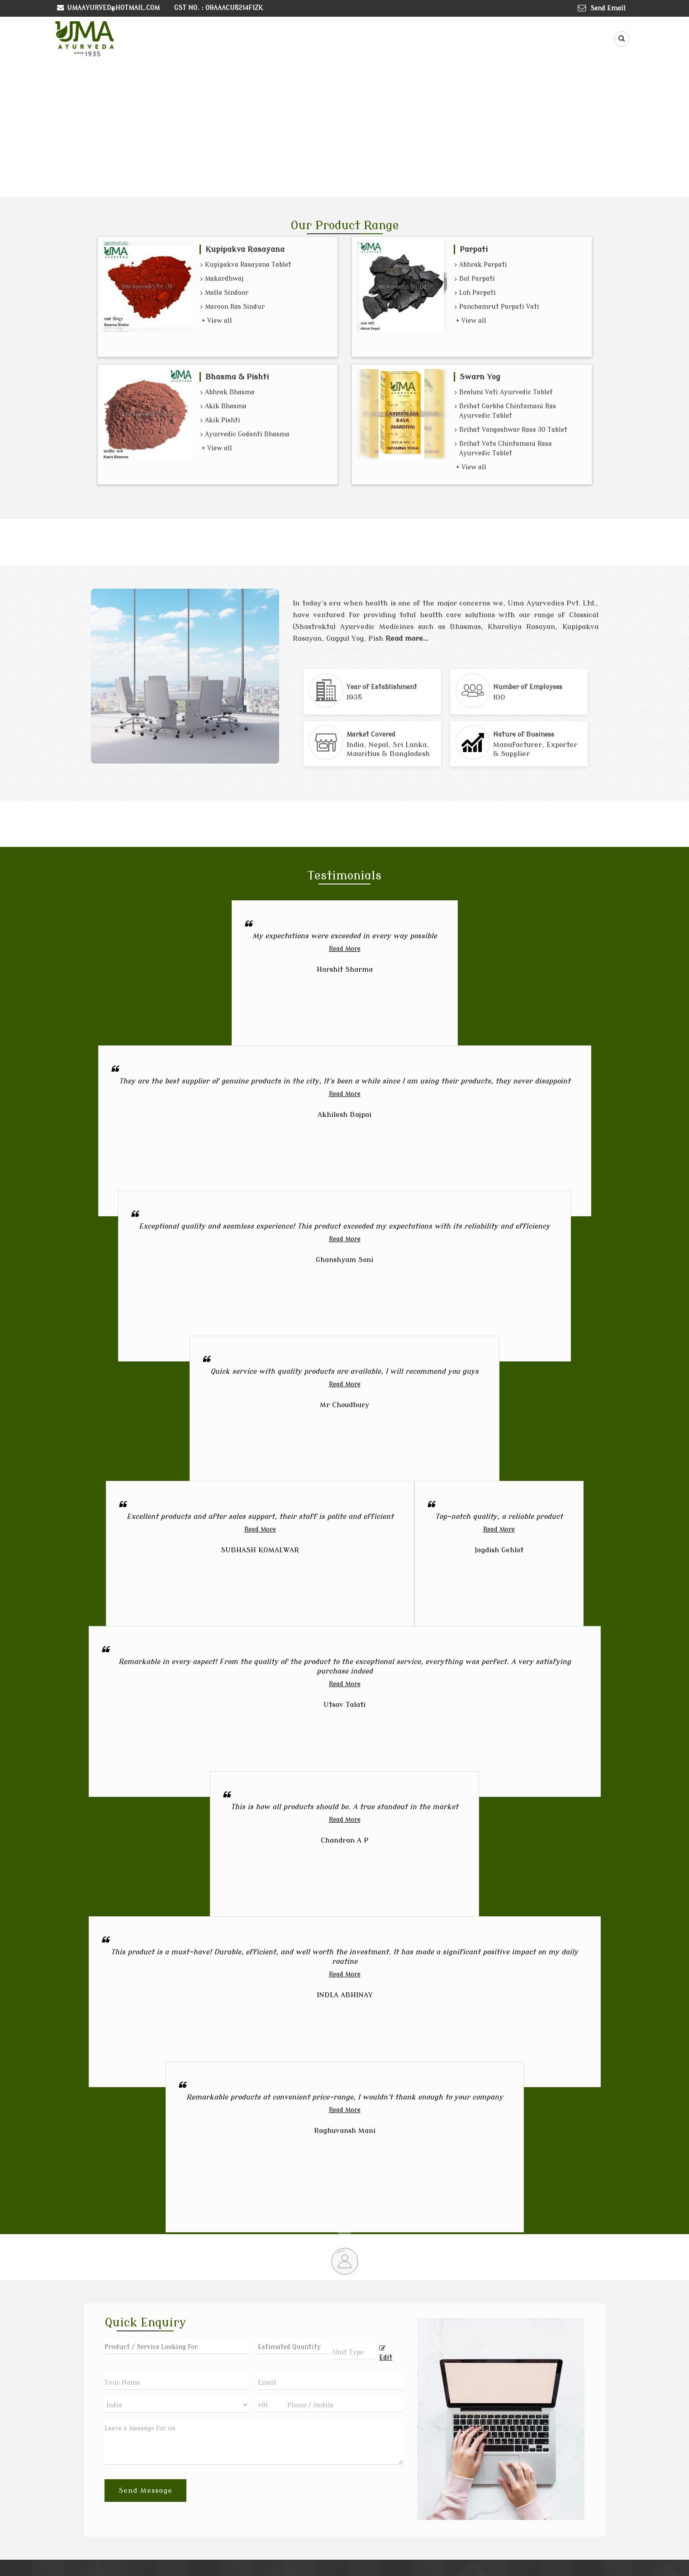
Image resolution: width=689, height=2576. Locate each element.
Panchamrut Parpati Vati (497, 307)
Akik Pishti (220, 421)
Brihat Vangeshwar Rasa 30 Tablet (511, 430)
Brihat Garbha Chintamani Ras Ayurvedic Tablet (505, 412)
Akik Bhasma (223, 407)
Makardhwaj (222, 279)
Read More (345, 948)
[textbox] (354, 2351)
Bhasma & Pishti (237, 377)
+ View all (217, 320)
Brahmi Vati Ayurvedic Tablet (504, 393)
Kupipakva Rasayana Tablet (245, 265)
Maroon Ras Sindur (232, 307)
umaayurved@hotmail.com (113, 8)
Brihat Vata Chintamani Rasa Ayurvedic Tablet (503, 449)
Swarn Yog (480, 377)
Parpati (474, 249)
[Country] (177, 2404)
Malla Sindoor (224, 293)
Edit (385, 2353)
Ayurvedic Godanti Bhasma (245, 435)
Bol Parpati (475, 279)
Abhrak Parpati (481, 265)
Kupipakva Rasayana (245, 249)
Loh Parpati (475, 293)
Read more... (406, 638)
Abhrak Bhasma (227, 393)
